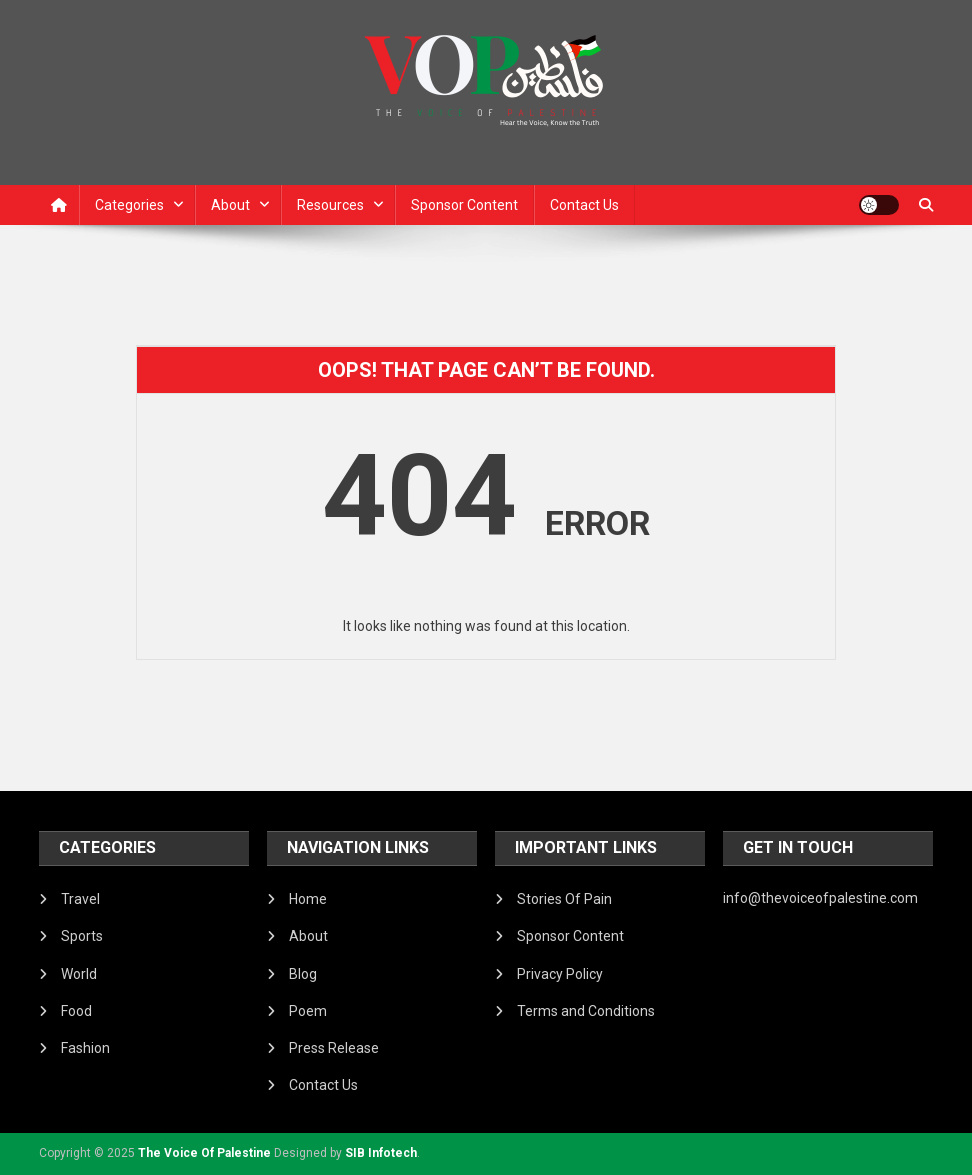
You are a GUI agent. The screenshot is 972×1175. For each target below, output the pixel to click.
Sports (82, 936)
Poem (308, 1011)
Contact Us (584, 205)
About (230, 205)
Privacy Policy (560, 974)
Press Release (334, 1048)
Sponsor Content (464, 205)
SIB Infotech (381, 1153)
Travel (80, 899)
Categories (129, 205)
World (79, 974)
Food (76, 1011)
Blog (303, 974)
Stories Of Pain (564, 899)
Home (308, 899)
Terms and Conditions (586, 1011)
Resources (330, 205)
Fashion (85, 1048)
